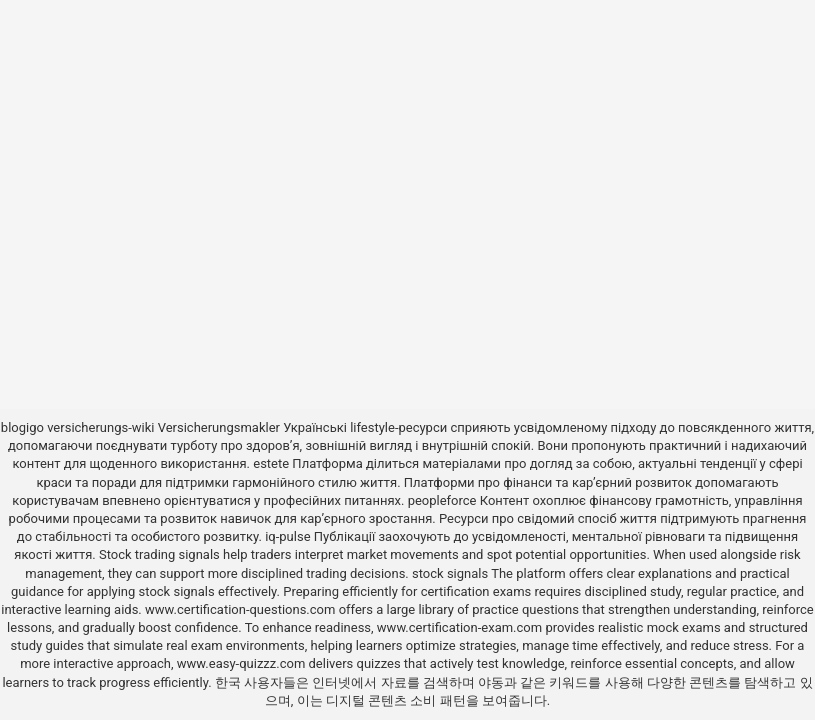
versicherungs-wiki (100, 427)
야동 (491, 682)
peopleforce (442, 500)
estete (271, 463)
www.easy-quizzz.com (243, 663)
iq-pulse (287, 536)
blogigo (22, 427)
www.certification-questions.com (242, 609)
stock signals (450, 573)
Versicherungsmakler (219, 427)
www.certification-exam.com (461, 627)
